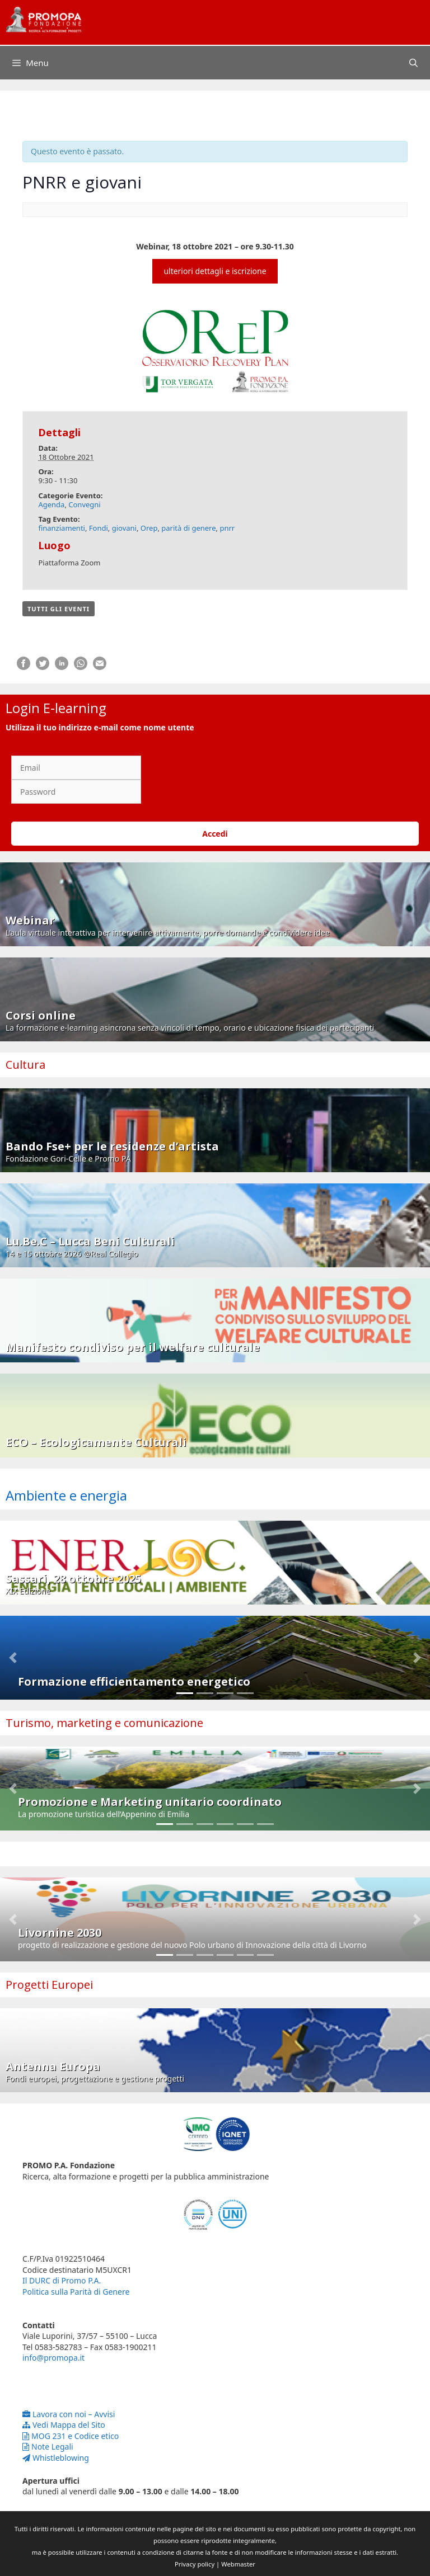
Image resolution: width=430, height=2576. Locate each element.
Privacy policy (194, 2564)
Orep (149, 528)
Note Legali (47, 2446)
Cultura (25, 1064)
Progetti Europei (49, 1984)
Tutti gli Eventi (58, 609)
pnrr (227, 528)
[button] (13, 1658)
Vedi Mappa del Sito (63, 2424)
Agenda (51, 504)
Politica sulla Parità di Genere (75, 2291)
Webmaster (238, 2564)
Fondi (98, 528)
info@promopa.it (53, 2357)
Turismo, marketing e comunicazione (104, 1722)
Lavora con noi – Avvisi (68, 2414)
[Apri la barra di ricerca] (413, 62)
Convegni (84, 504)
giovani (124, 528)
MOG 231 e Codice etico (70, 2436)
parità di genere (188, 528)
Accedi (215, 833)
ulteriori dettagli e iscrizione (214, 271)
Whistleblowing (55, 2457)
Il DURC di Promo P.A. (61, 2280)
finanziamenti (61, 528)
